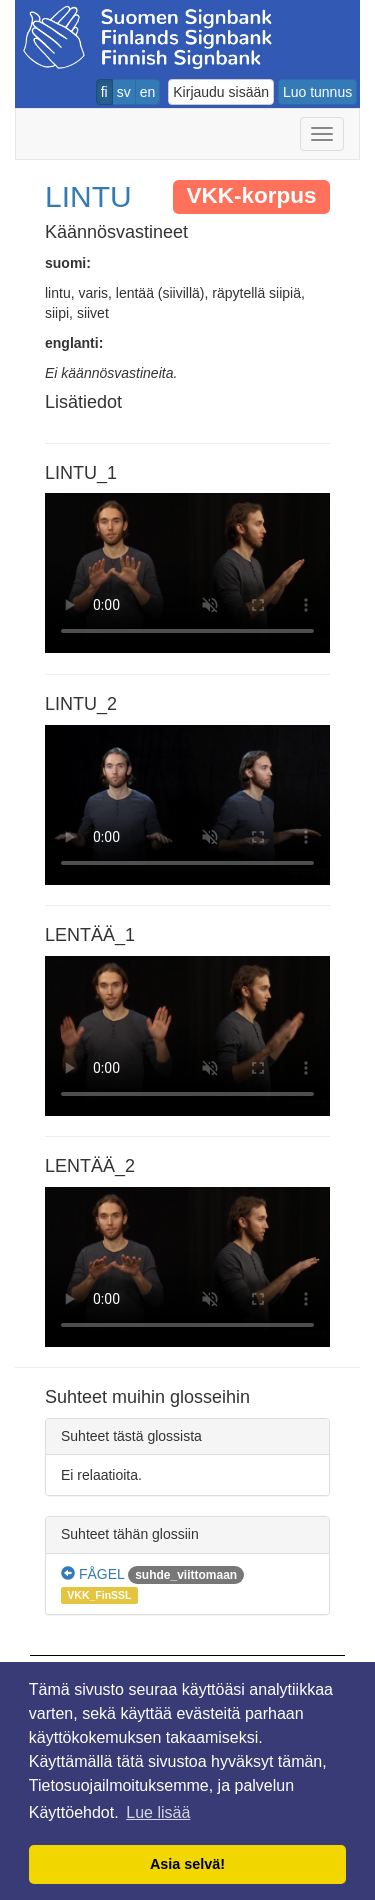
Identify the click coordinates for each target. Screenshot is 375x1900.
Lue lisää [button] (158, 1812)
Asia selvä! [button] (187, 1864)
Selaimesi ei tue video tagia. (187, 573)
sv (124, 92)
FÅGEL (92, 1574)
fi (104, 92)
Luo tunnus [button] (317, 92)
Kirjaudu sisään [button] (221, 92)
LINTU (88, 196)
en (148, 92)
